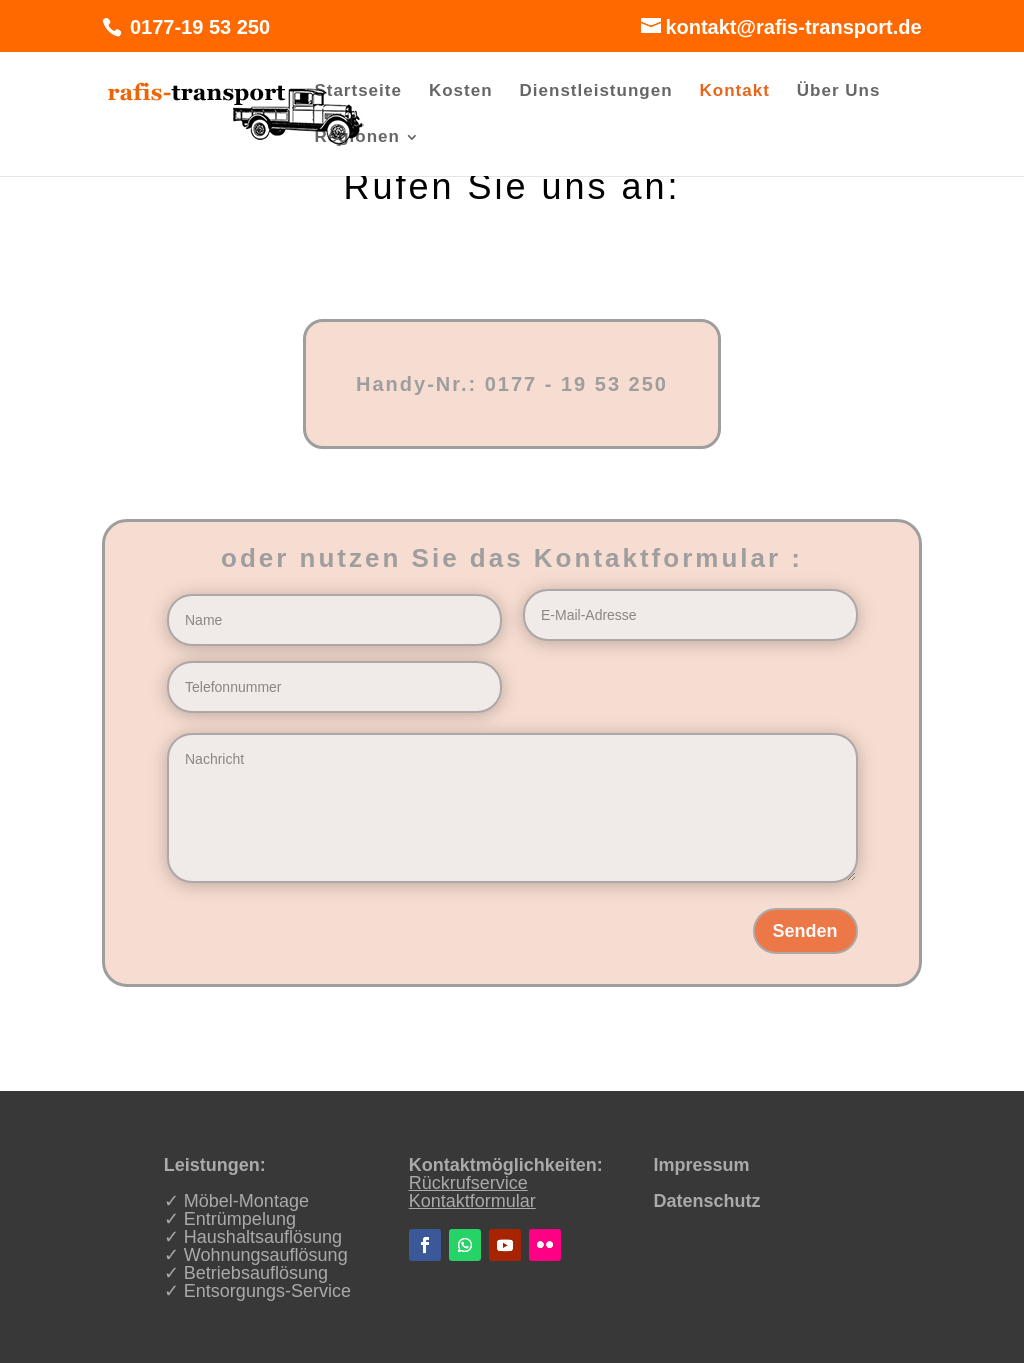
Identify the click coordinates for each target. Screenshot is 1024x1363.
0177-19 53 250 (197, 27)
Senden (805, 931)
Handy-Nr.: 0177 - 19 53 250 (512, 384)
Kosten (461, 92)
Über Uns (839, 92)
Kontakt (735, 92)
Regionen (356, 138)
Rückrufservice (468, 1183)
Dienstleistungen (596, 92)
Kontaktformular (472, 1201)
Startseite (357, 92)
